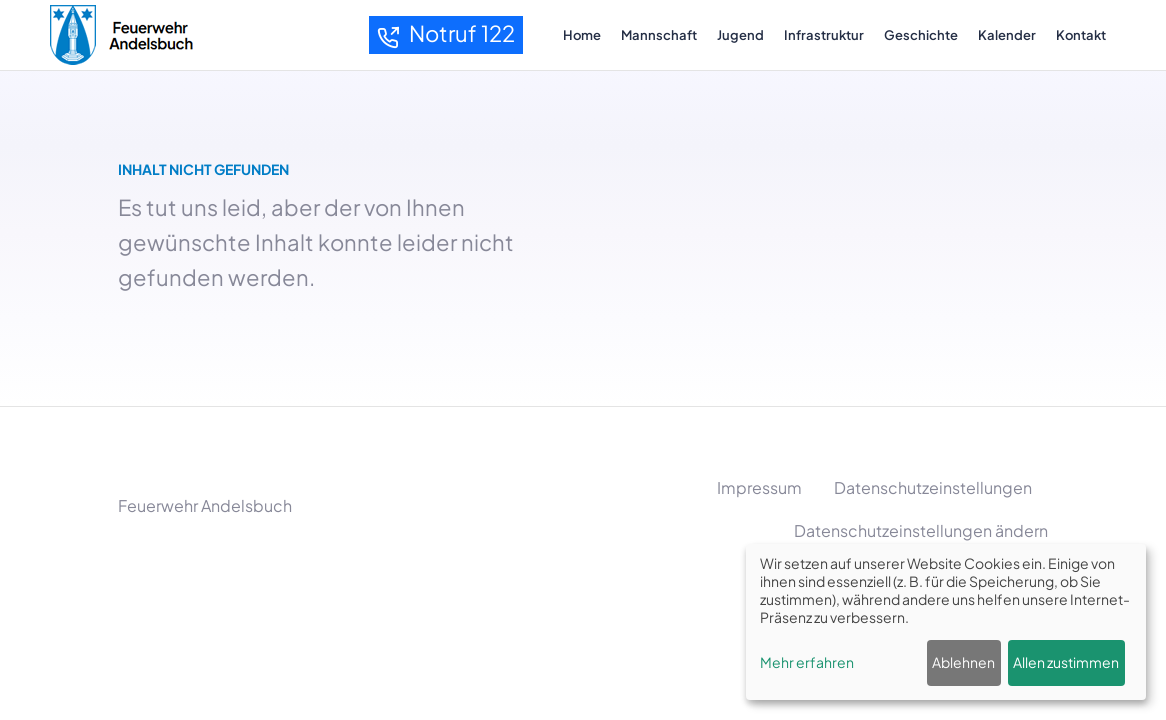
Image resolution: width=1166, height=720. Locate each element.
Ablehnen (963, 662)
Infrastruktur (824, 35)
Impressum (759, 487)
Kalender (1007, 35)
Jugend (740, 35)
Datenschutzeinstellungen (933, 487)
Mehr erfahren (807, 662)
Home (582, 35)
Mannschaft (659, 35)
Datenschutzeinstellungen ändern (921, 530)
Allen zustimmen (1066, 662)
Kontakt (1081, 35)
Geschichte (921, 35)
